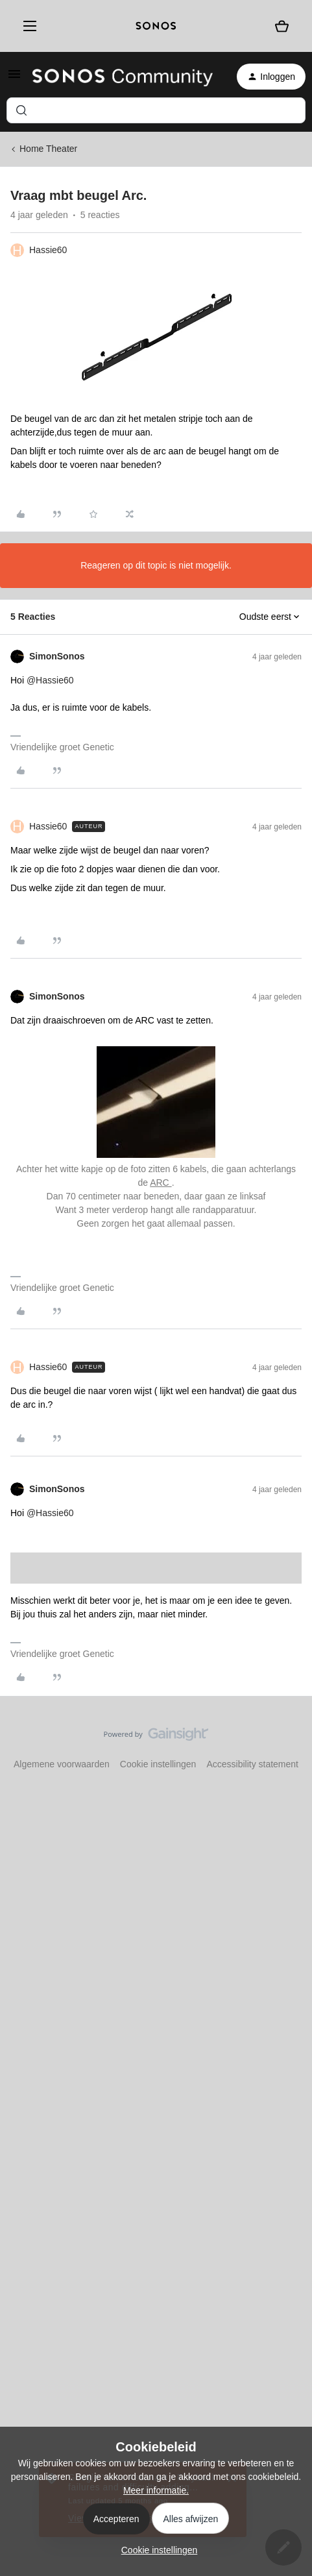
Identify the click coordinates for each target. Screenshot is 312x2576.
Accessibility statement (252, 1764)
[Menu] (27, 26)
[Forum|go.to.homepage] (122, 76)
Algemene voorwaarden (62, 1764)
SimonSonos (57, 656)
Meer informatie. (156, 2490)
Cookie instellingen (158, 1764)
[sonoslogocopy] (156, 26)
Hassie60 (48, 250)
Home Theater (48, 148)
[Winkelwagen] (281, 26)
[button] (14, 78)
